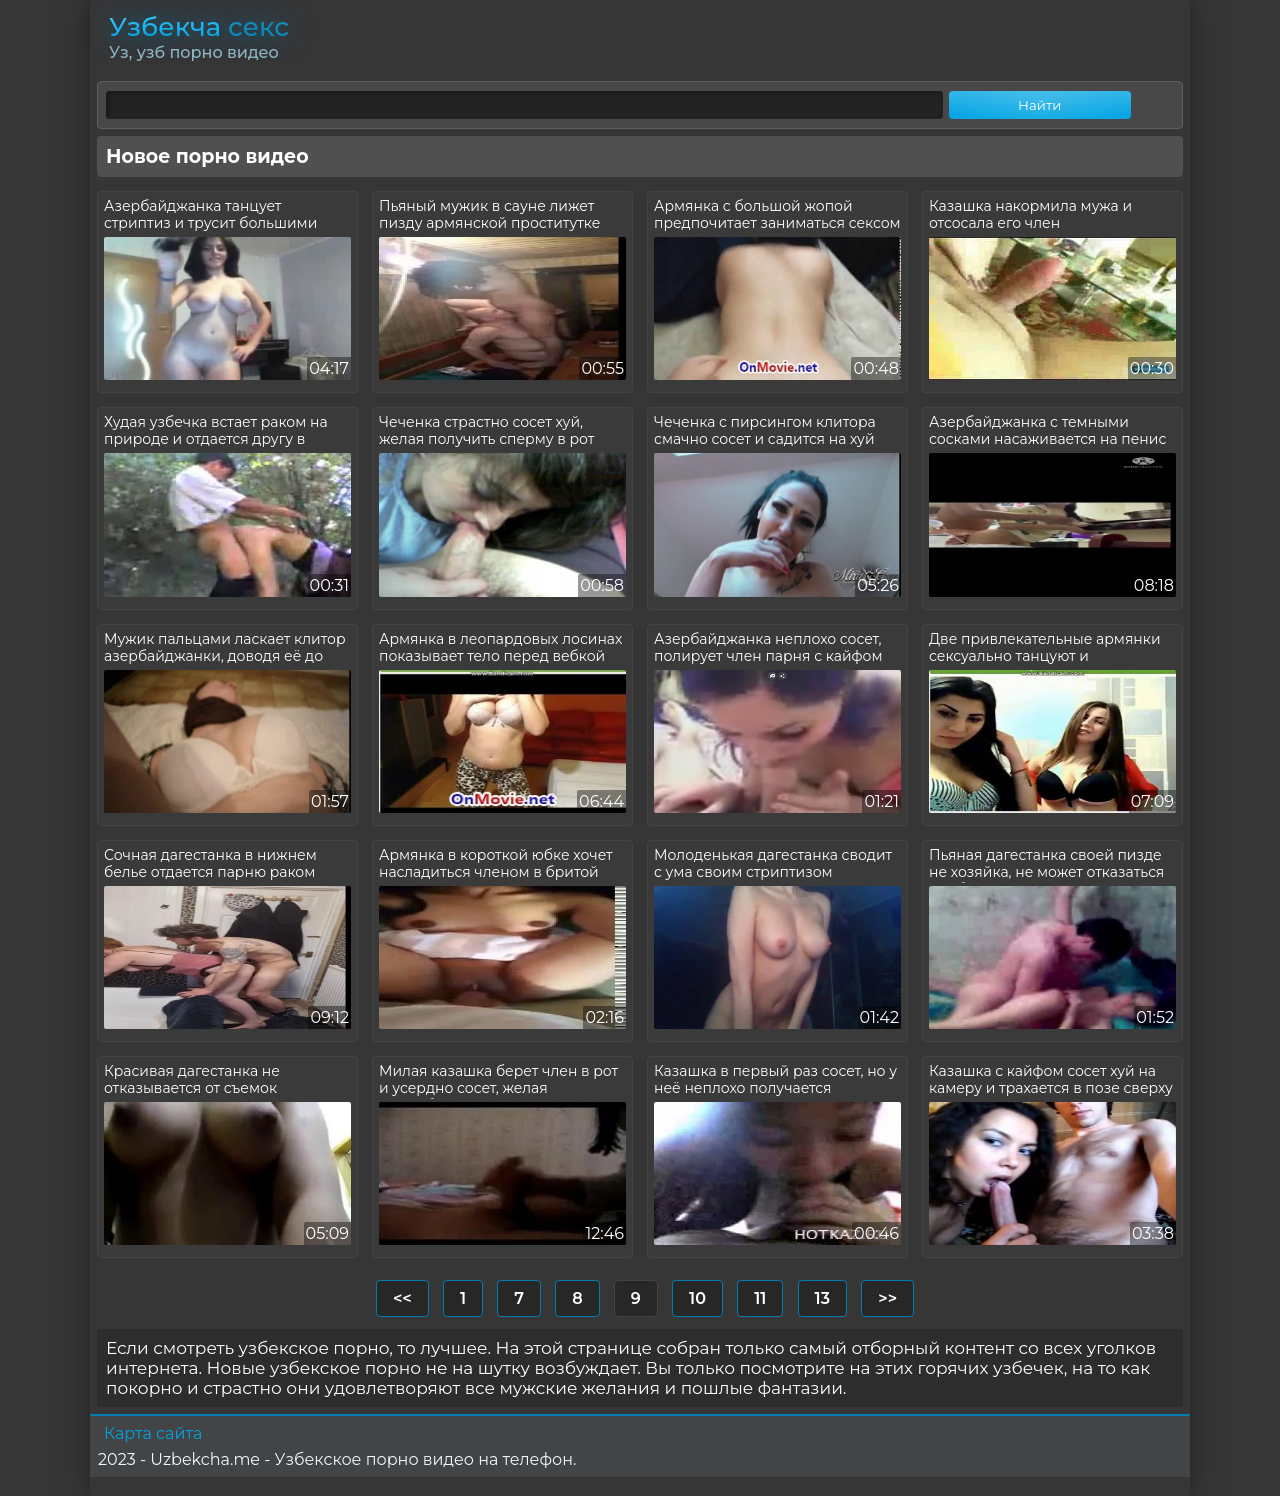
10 (697, 1298)
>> (887, 1298)
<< (402, 1298)
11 (760, 1298)
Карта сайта (153, 1433)
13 (822, 1298)
